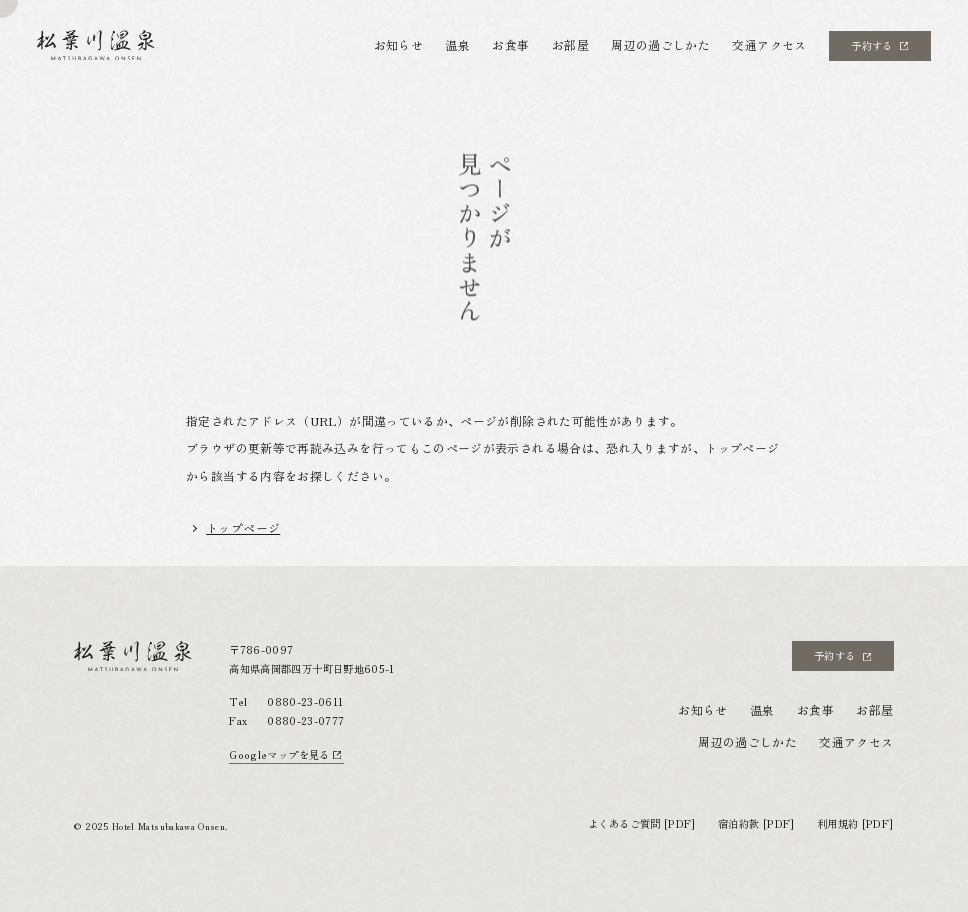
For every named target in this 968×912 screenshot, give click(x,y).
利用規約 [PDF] (855, 824)
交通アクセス (769, 44)
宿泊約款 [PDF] (756, 824)
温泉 (457, 44)
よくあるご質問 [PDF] (642, 824)
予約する (879, 45)
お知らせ (398, 44)
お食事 (510, 44)
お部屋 (570, 44)
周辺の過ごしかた (660, 44)
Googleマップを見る (285, 754)
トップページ (243, 527)
